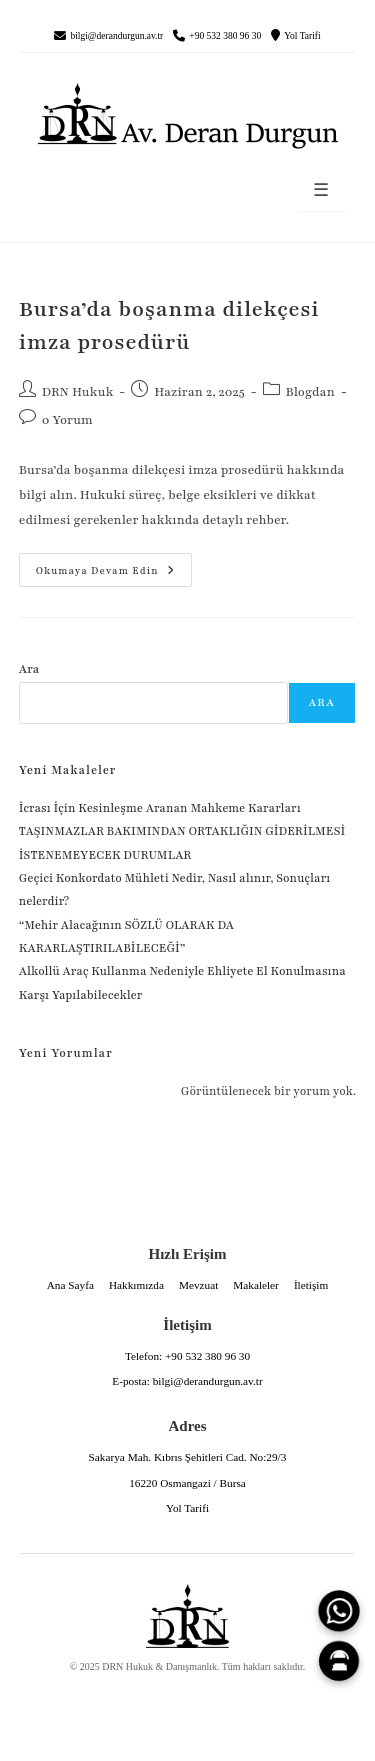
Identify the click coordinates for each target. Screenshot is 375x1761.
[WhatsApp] (339, 1611)
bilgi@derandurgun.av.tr (116, 36)
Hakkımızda (136, 1285)
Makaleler (256, 1285)
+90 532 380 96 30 (225, 36)
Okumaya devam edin (97, 565)
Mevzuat (198, 1285)
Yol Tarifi (302, 36)
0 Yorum (67, 420)
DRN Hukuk (78, 392)
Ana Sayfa (70, 1285)
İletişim (311, 1285)
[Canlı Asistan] (339, 1661)
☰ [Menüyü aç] (321, 190)
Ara (29, 669)
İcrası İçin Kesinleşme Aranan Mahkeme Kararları (160, 808)
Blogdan (310, 392)
